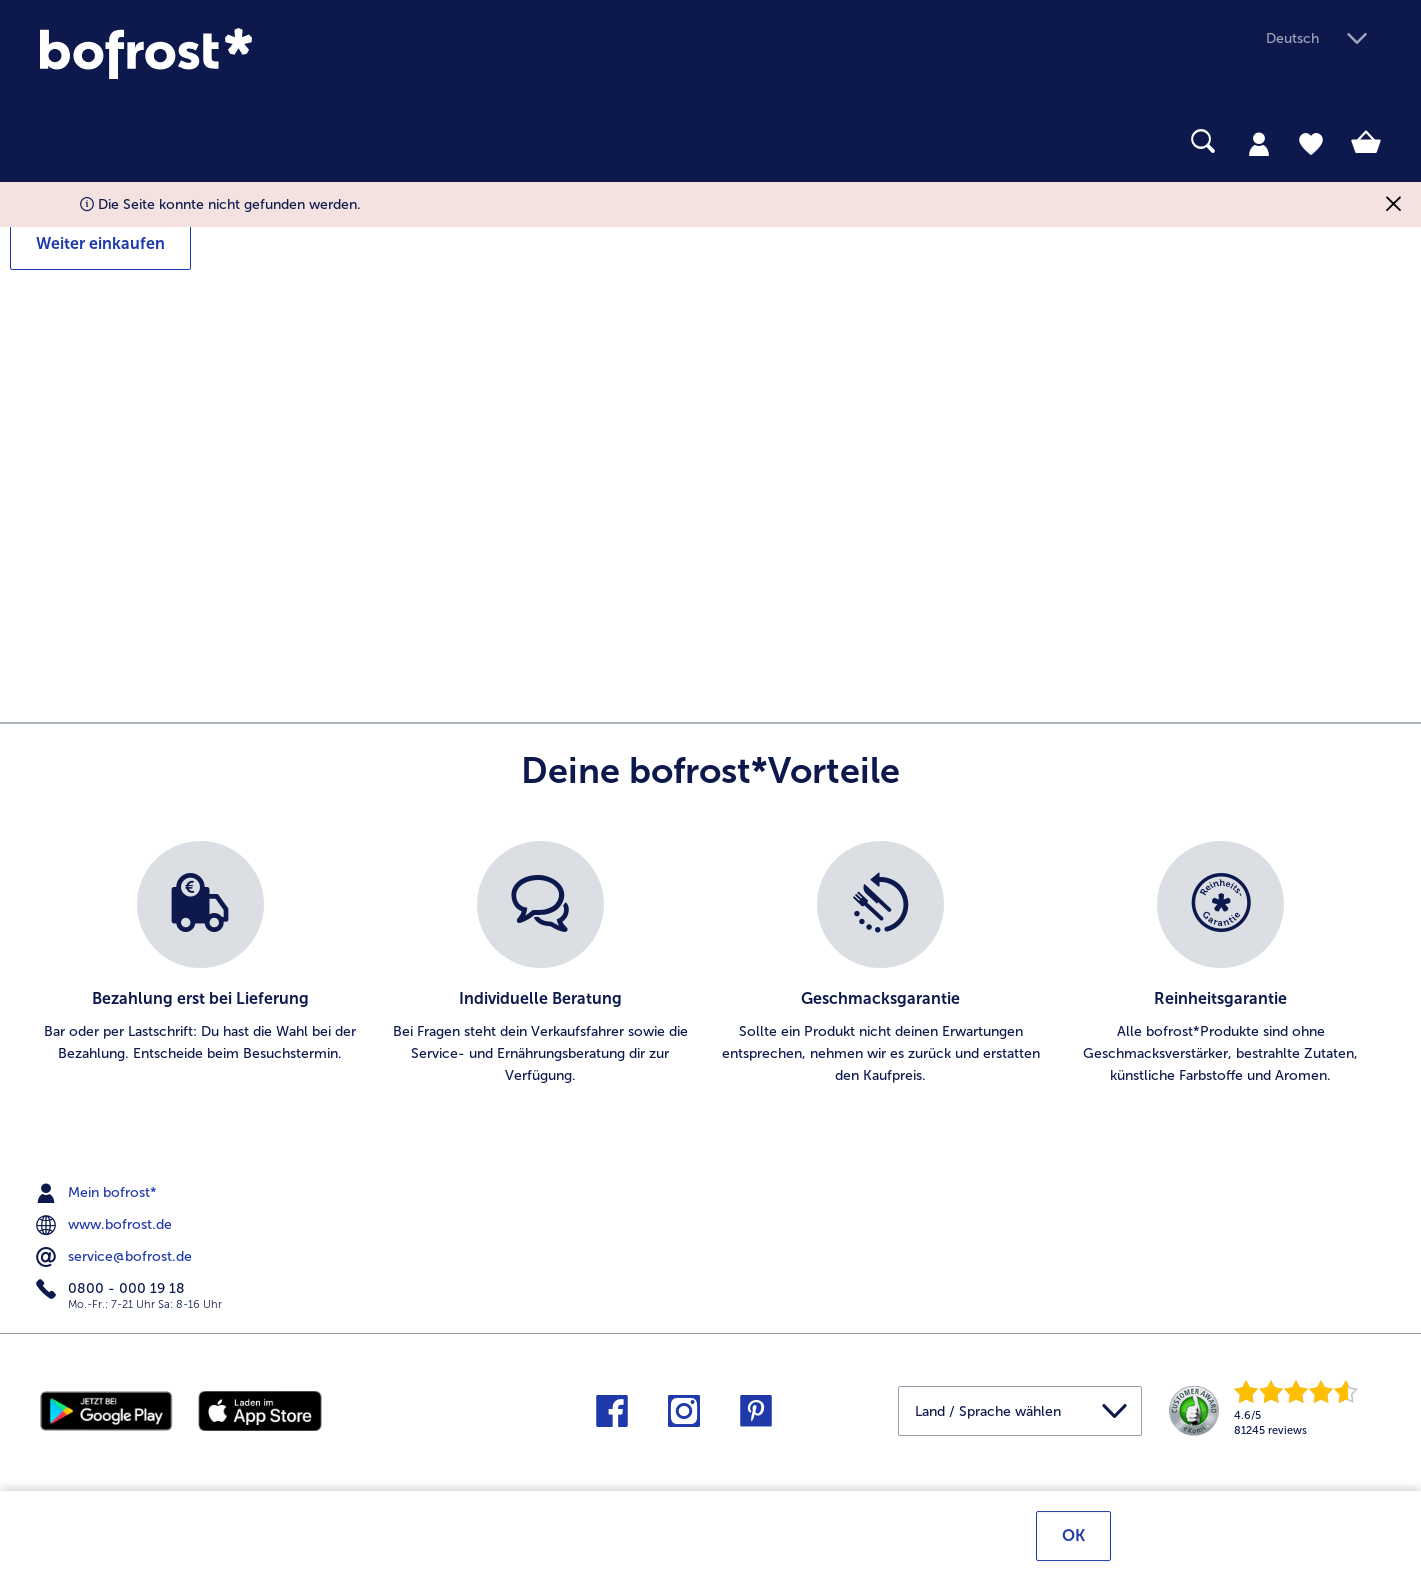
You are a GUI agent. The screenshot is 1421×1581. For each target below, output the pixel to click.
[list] (710, 964)
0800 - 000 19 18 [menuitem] (112, 1289)
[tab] (1259, 143)
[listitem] (200, 964)
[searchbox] (53, 141)
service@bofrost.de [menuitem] (116, 1257)
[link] (241, 53)
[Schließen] (1393, 204)
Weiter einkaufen (100, 243)
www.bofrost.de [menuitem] (106, 1225)
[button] (1323, 39)
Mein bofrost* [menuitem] (98, 1193)
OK (1073, 1538)
